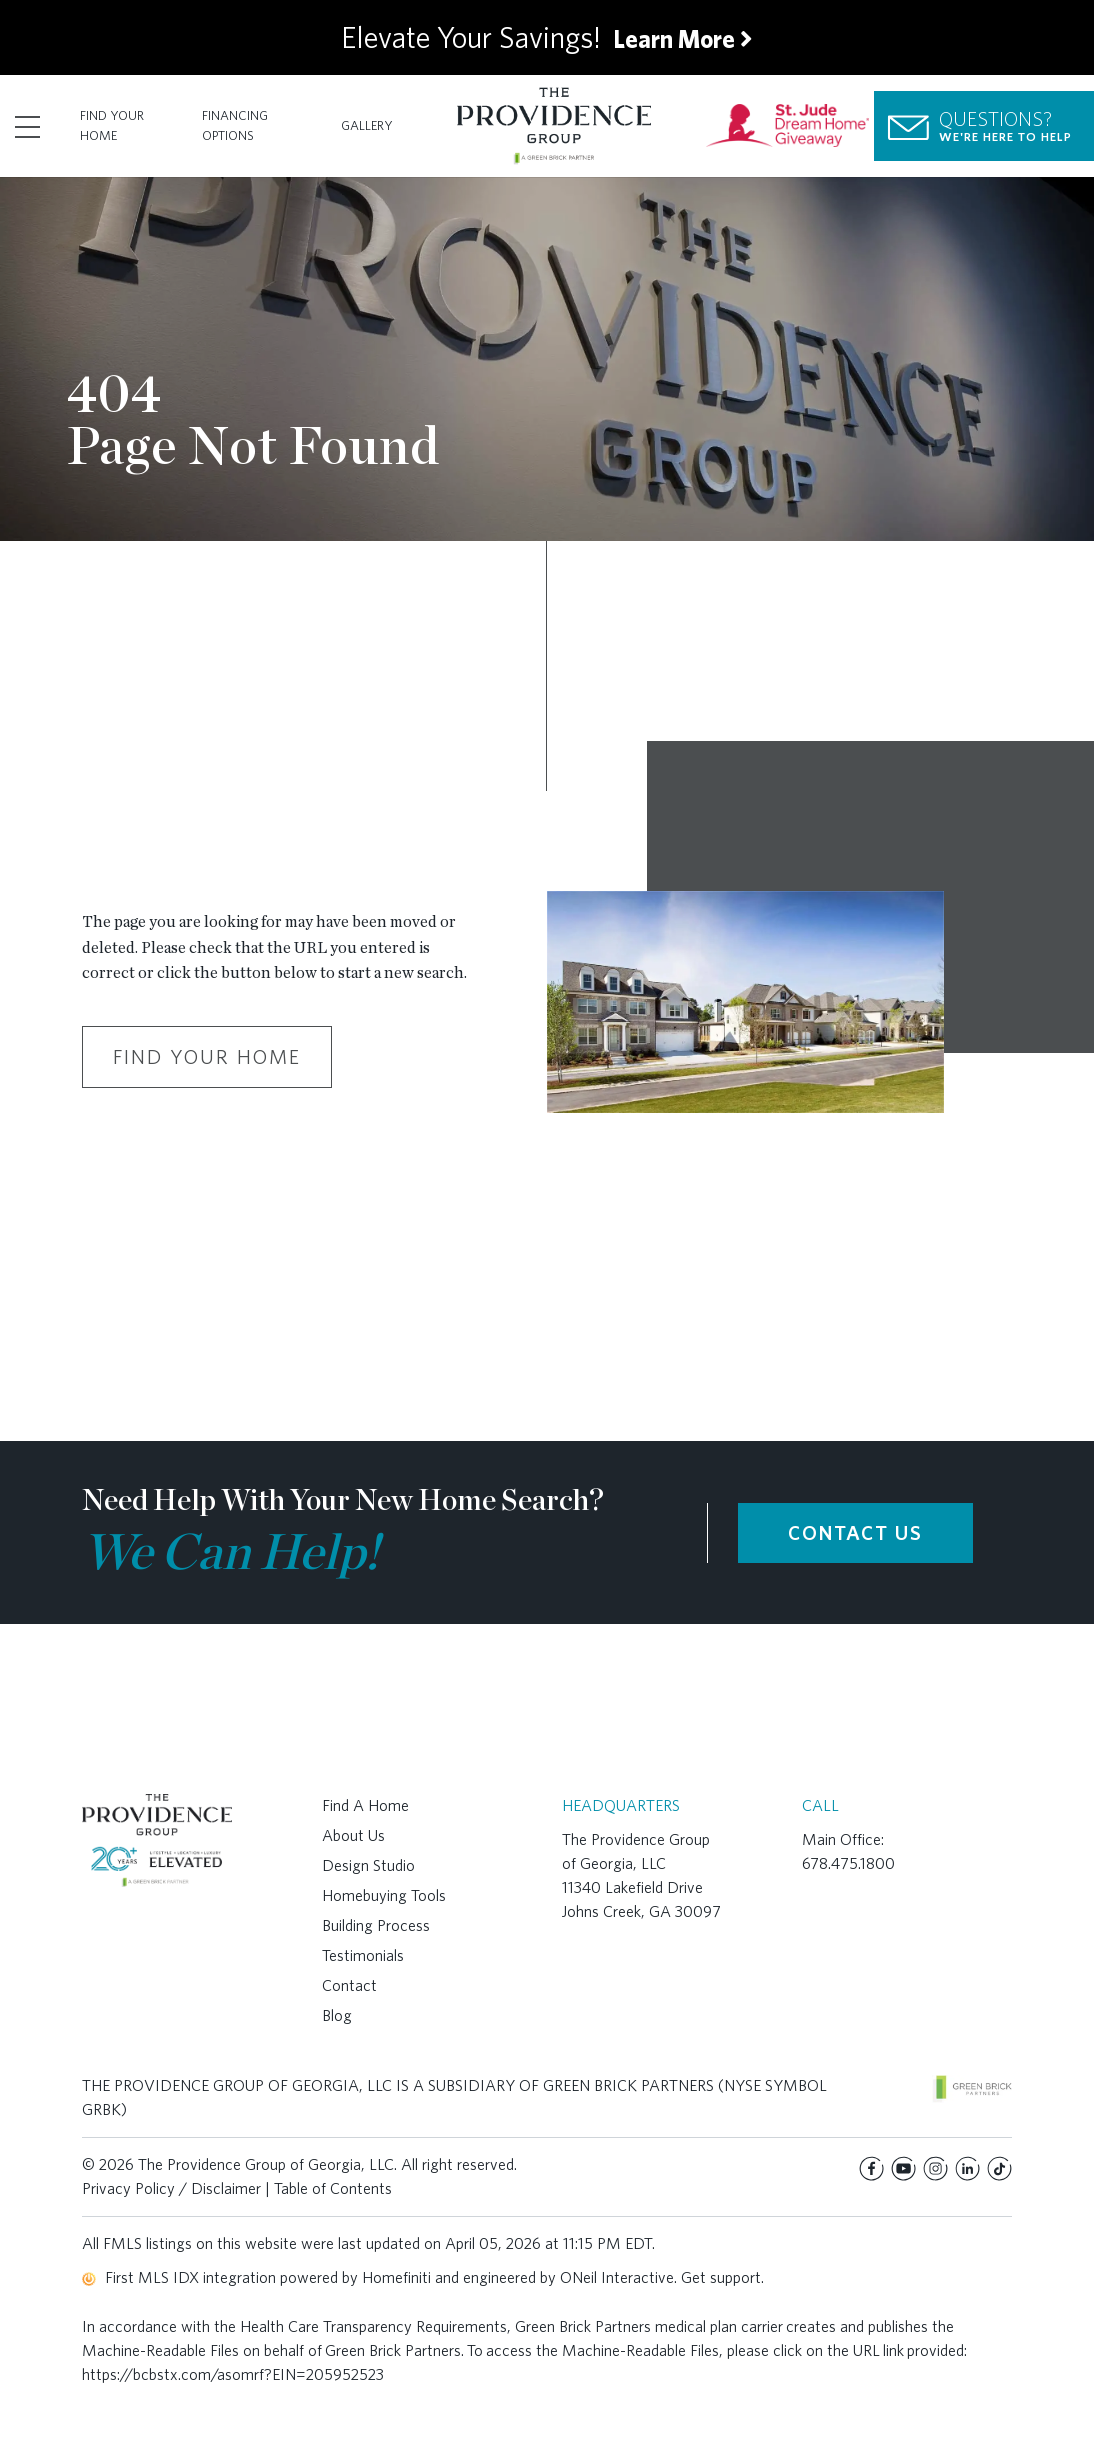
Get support (721, 2277)
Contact (349, 1985)
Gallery (367, 125)
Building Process (376, 1925)
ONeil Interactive (617, 2277)
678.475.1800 (848, 1863)
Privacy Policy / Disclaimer (171, 2188)
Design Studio (368, 1865)
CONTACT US (855, 1533)
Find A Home (365, 1805)
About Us (353, 1835)
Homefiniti (396, 2277)
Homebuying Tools (384, 1895)
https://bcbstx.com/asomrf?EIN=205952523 (233, 2374)
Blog (337, 2015)
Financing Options (235, 125)
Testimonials (363, 1955)
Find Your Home (112, 125)
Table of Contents (333, 2188)
